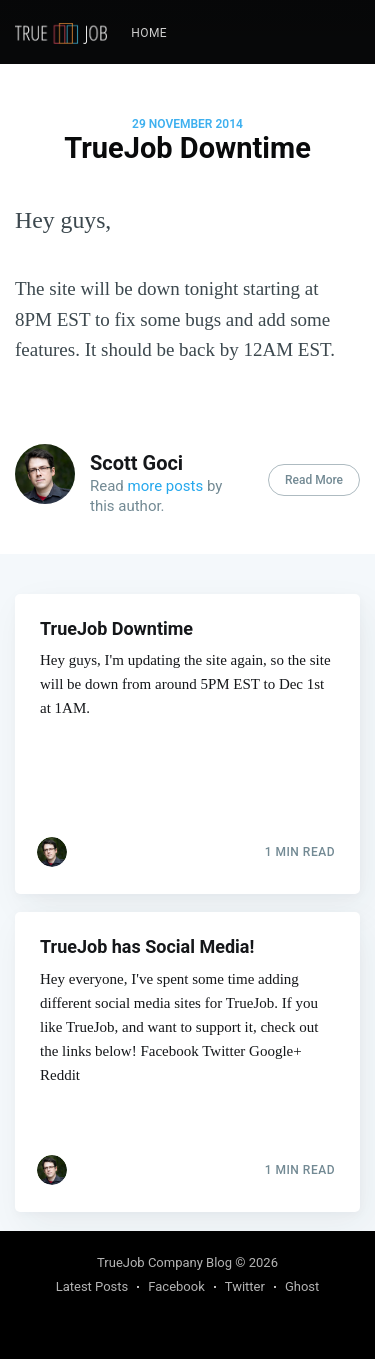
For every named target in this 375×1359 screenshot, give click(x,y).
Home (149, 33)
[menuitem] (149, 33)
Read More (314, 480)
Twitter (245, 1286)
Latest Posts (92, 1286)
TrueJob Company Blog (164, 1262)
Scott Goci (136, 463)
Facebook (176, 1286)
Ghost (302, 1286)
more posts (166, 486)
